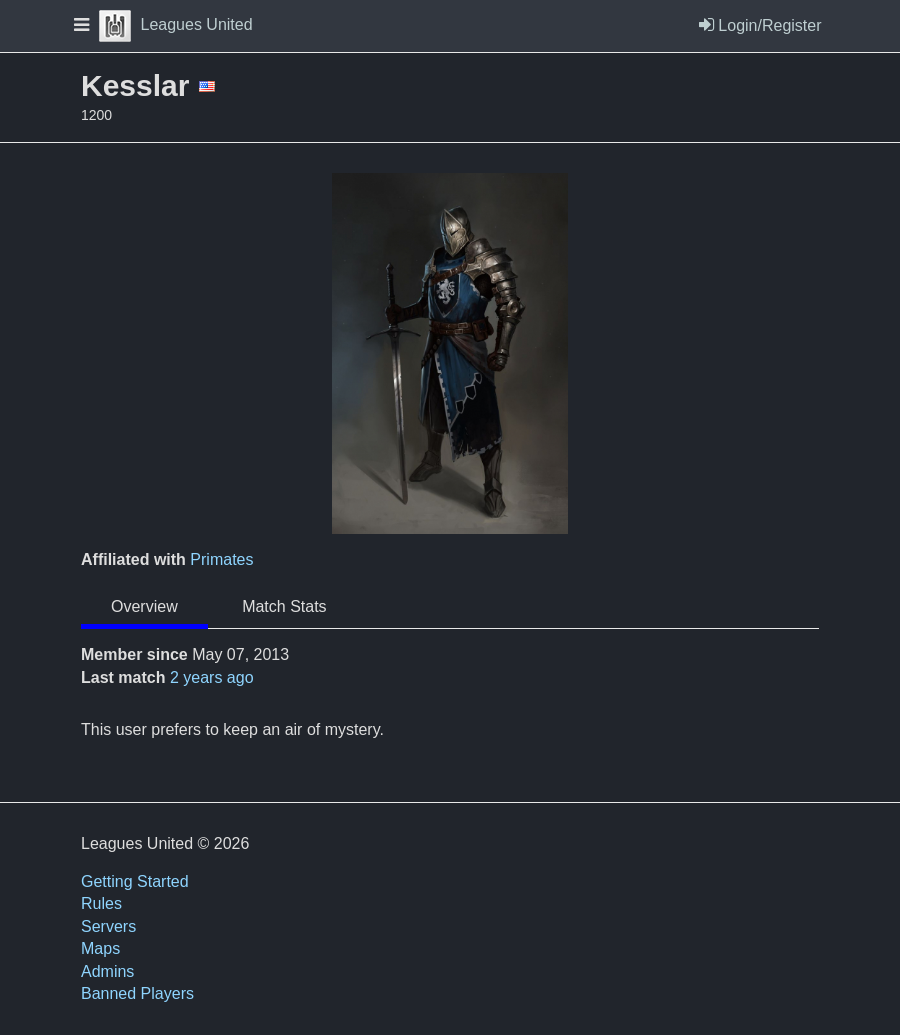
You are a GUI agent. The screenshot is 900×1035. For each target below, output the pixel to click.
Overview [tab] (144, 606)
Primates (221, 559)
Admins (107, 971)
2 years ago (212, 677)
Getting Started (135, 881)
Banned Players (137, 993)
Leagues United (176, 24)
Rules (101, 903)
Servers (108, 926)
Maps (100, 948)
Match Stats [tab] (284, 606)
